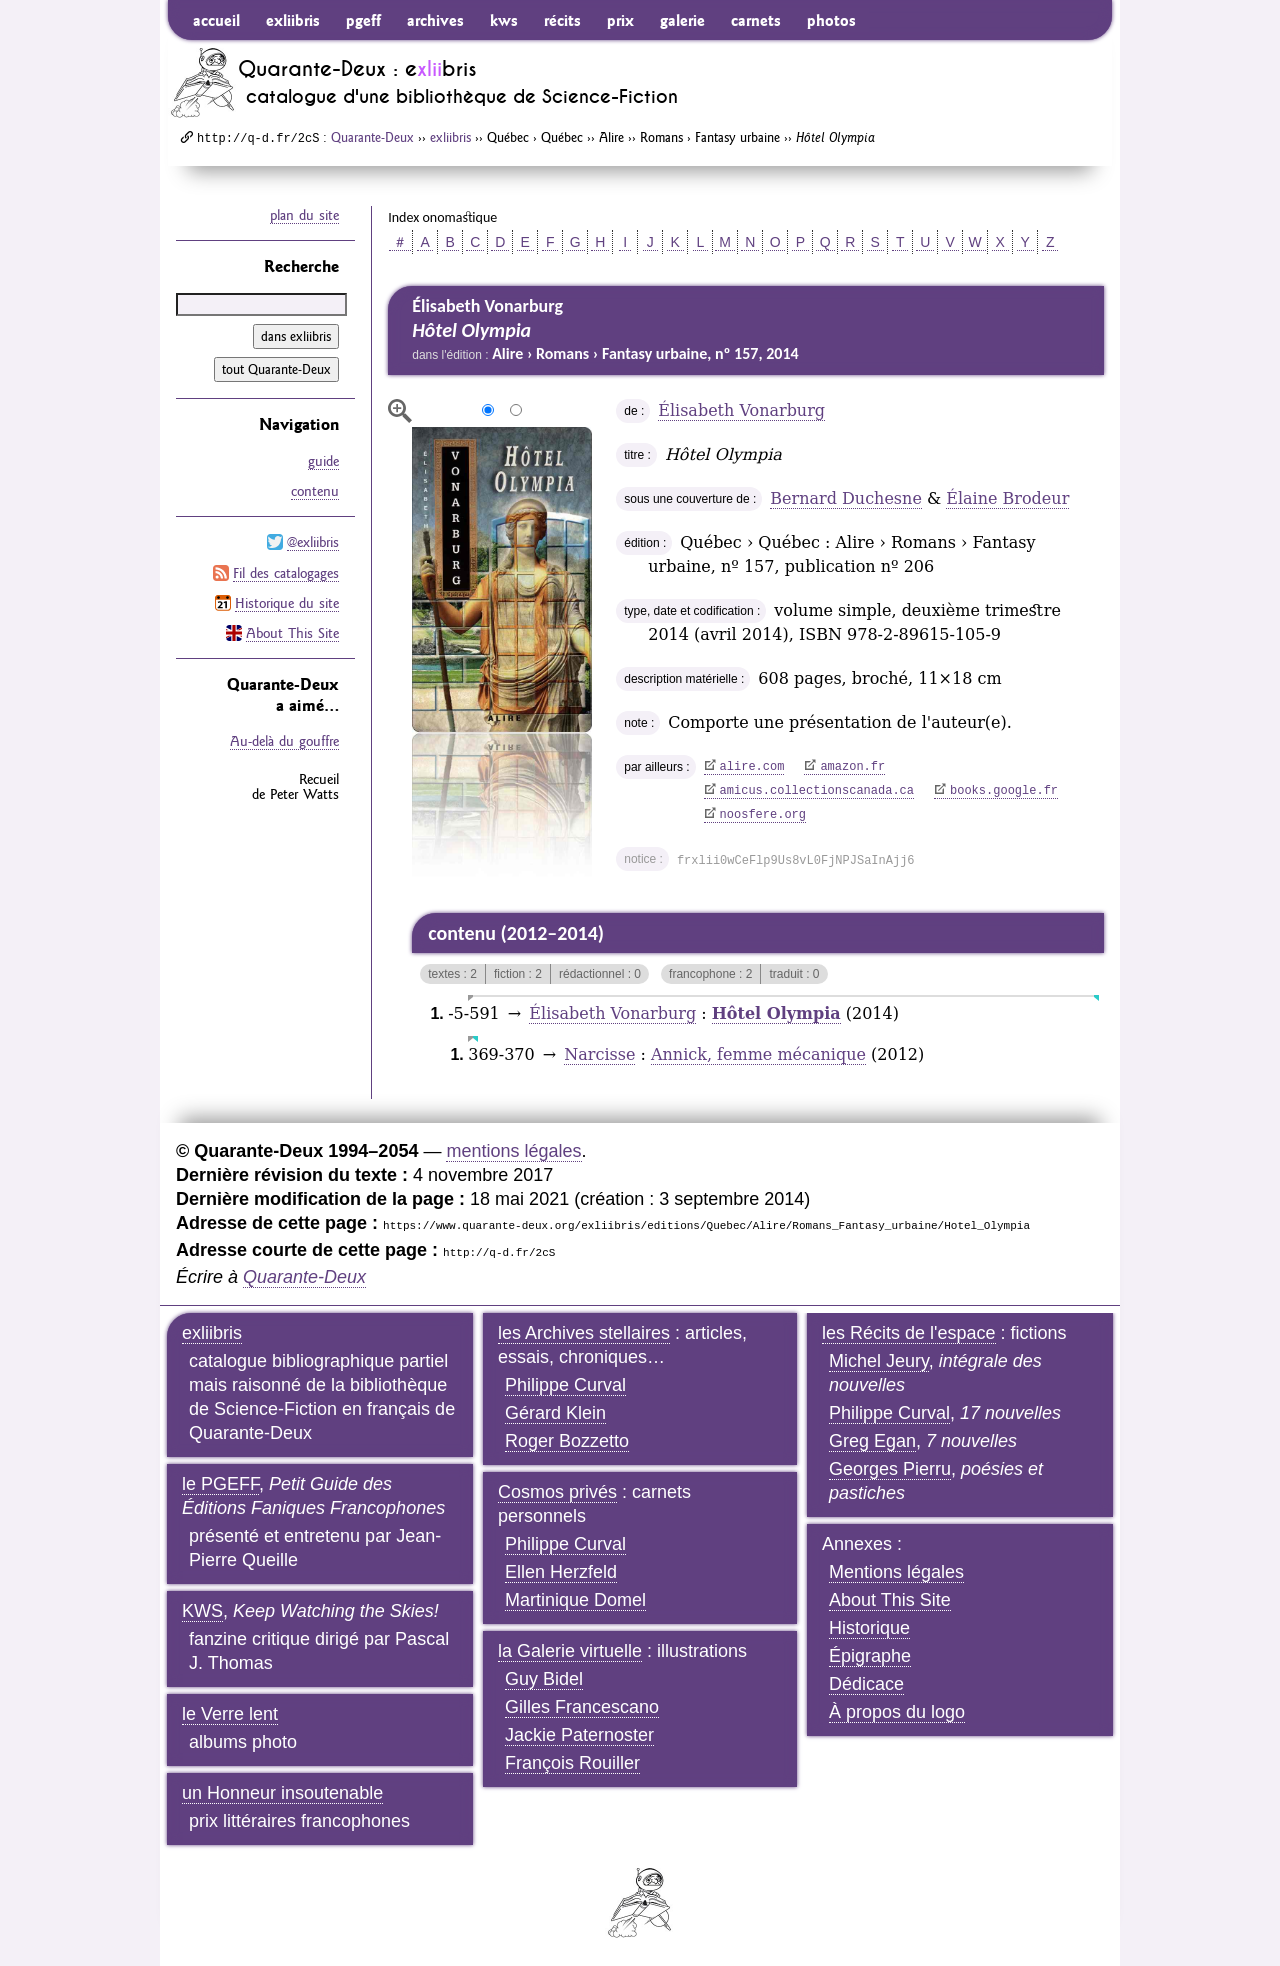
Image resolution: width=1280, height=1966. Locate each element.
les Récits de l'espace (909, 1333)
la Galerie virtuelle (570, 1651)
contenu (315, 491)
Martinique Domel (575, 1600)
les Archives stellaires (584, 1333)
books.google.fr (1004, 791)
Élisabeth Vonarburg (741, 410)
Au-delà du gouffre (284, 740)
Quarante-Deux (372, 137)
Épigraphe (870, 1656)
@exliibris (313, 542)
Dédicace (866, 1684)
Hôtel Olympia (776, 1013)
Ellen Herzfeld (561, 1572)
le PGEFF (220, 1484)
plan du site (304, 215)
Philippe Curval (565, 1385)
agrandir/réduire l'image (400, 411)
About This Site (292, 632)
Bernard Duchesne (846, 498)
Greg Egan (872, 1441)
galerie (682, 20)
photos (831, 20)
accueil (216, 20)
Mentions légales (896, 1572)
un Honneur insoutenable (282, 1793)
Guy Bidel (544, 1679)
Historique (869, 1628)
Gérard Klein (555, 1413)
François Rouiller (572, 1763)
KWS (202, 1611)
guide (323, 461)
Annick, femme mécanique (758, 1054)
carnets (756, 20)
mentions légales (513, 1151)
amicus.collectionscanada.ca (817, 791)
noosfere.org (763, 815)
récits (562, 20)
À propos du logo (897, 1712)
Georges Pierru (890, 1469)
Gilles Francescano (582, 1707)
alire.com (752, 767)
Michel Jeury (879, 1361)
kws (504, 20)
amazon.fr (852, 767)
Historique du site (287, 602)
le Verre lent (230, 1714)
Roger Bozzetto (567, 1441)
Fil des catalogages (286, 572)
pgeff (363, 20)
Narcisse (599, 1054)
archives (435, 20)
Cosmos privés (557, 1492)
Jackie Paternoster (579, 1735)
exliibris (293, 20)
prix (620, 20)
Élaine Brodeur (1007, 498)
